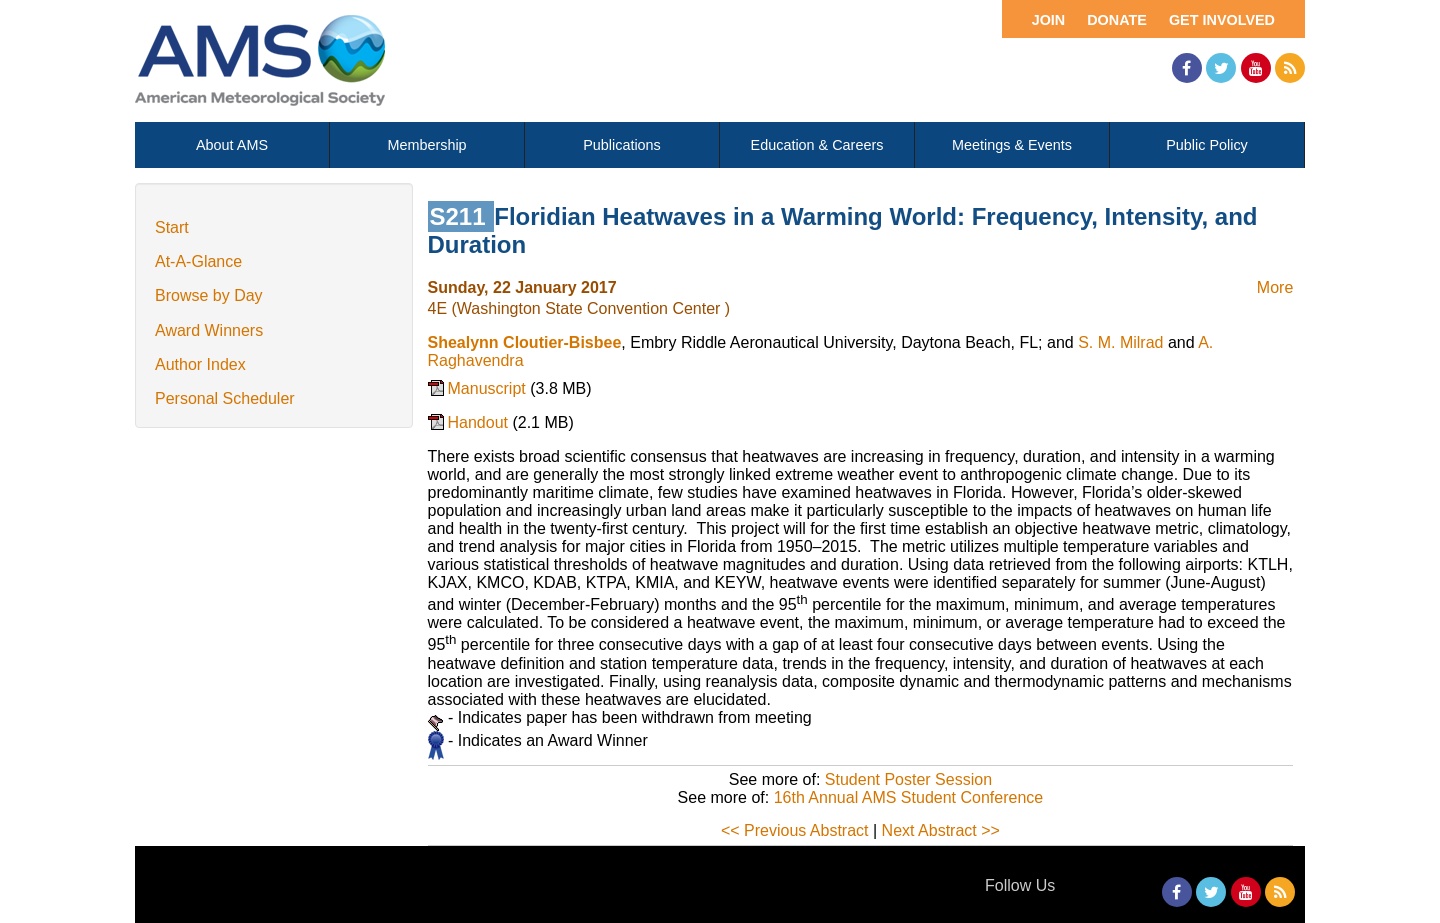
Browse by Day (209, 295)
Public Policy (1207, 145)
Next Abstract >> (941, 830)
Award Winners (209, 330)
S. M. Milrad (1120, 342)
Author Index (200, 364)
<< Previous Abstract (795, 830)
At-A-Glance (198, 261)
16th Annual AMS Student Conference (909, 797)
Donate (1117, 20)
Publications (622, 145)
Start (172, 227)
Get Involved (1222, 20)
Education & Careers (817, 145)
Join (1049, 20)
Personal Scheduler (225, 398)
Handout (480, 422)
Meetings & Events (1012, 145)
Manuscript (489, 388)
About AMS (232, 145)
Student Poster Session (908, 779)
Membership (426, 145)
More (1275, 287)
